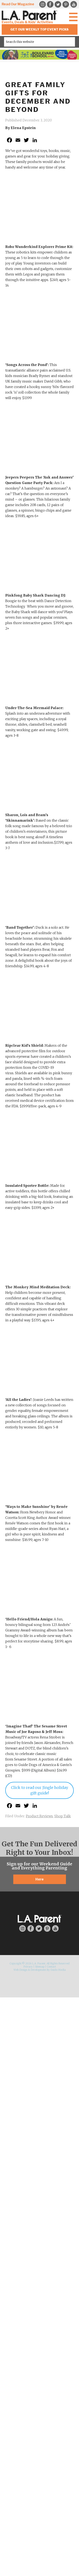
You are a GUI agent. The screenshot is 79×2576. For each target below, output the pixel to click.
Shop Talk (62, 2394)
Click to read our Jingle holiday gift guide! (39, 2369)
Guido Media (58, 2548)
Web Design (20, 2548)
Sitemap (39, 2545)
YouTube (73, 4)
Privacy (28, 2545)
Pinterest (65, 4)
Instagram (22, 2507)
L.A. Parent (30, 15)
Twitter (58, 4)
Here (39, 2458)
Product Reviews (39, 2394)
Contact (51, 2545)
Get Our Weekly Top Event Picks (39, 29)
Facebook (50, 4)
